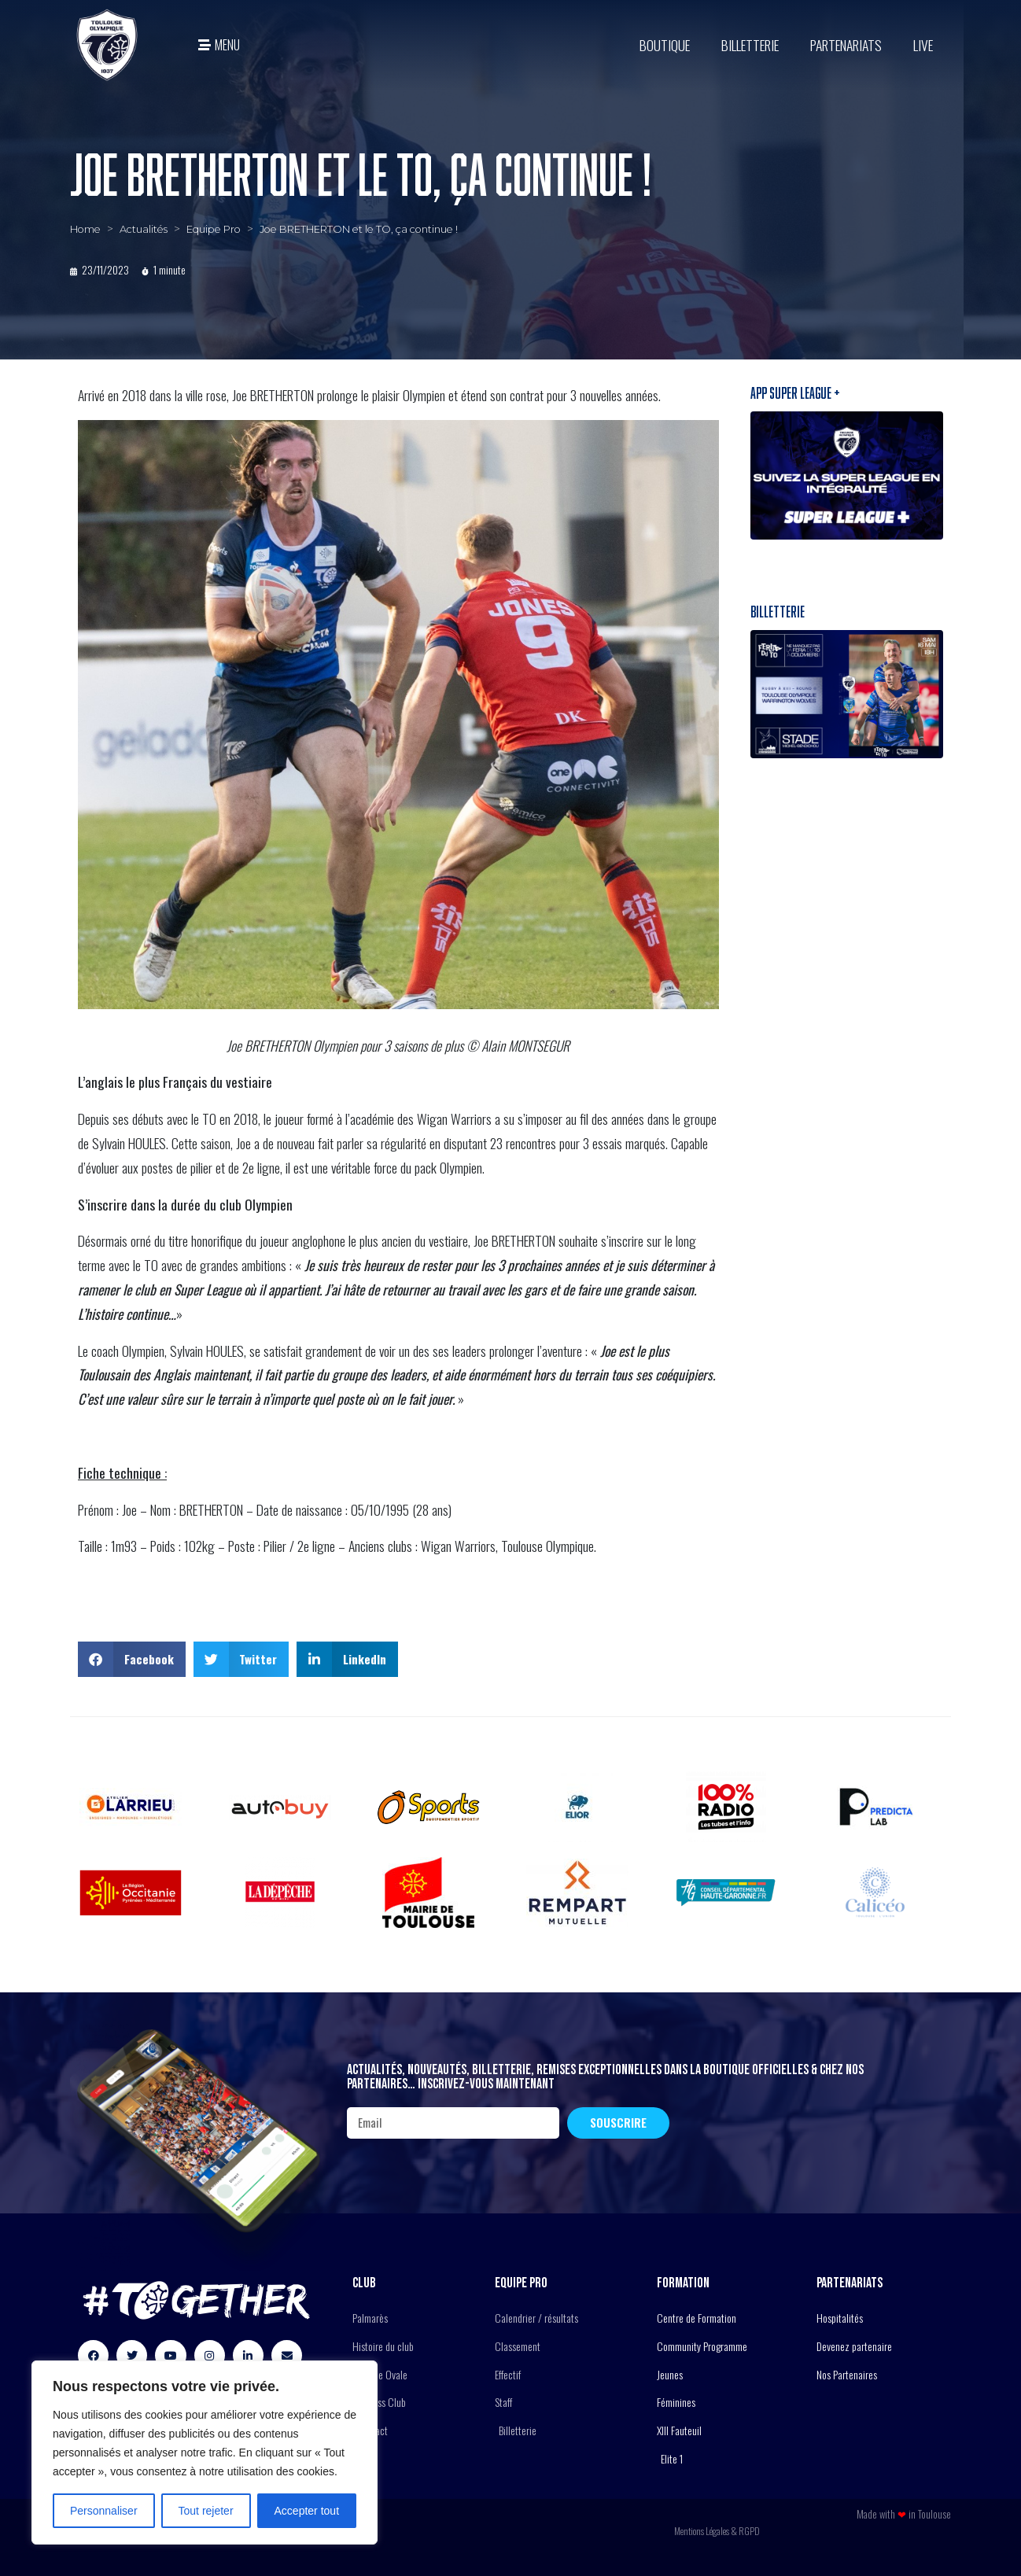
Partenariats (846, 45)
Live (923, 45)
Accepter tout (307, 2510)
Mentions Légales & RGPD (717, 2530)
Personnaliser (104, 2510)
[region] (204, 2452)
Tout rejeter (206, 2510)
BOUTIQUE (665, 45)
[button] (132, 1659)
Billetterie (750, 45)
